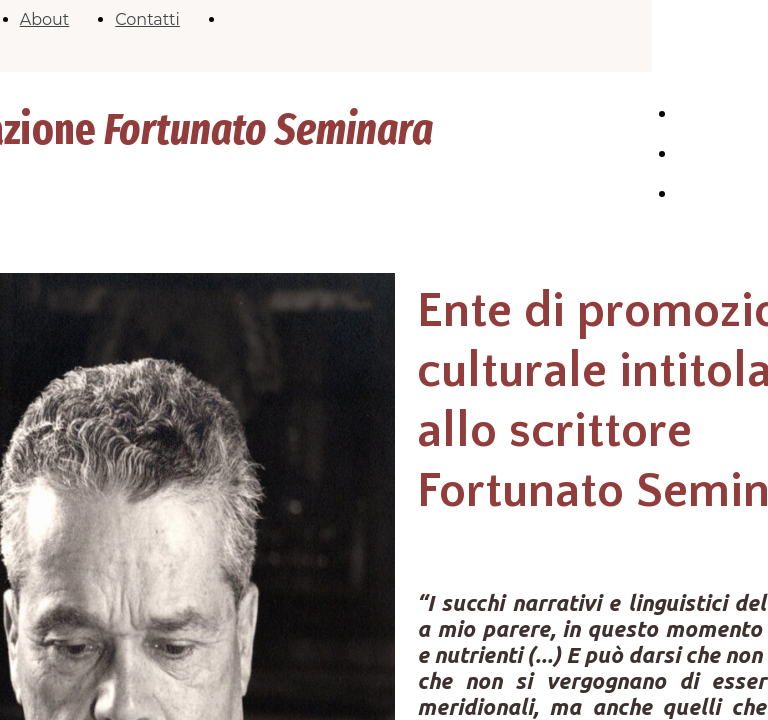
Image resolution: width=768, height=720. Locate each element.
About (45, 19)
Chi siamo (714, 154)
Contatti (147, 19)
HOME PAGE (699, 123)
